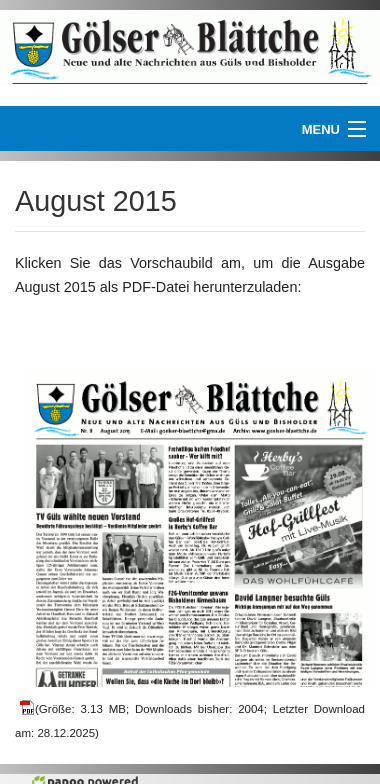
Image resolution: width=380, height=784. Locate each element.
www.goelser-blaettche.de (98, 118)
